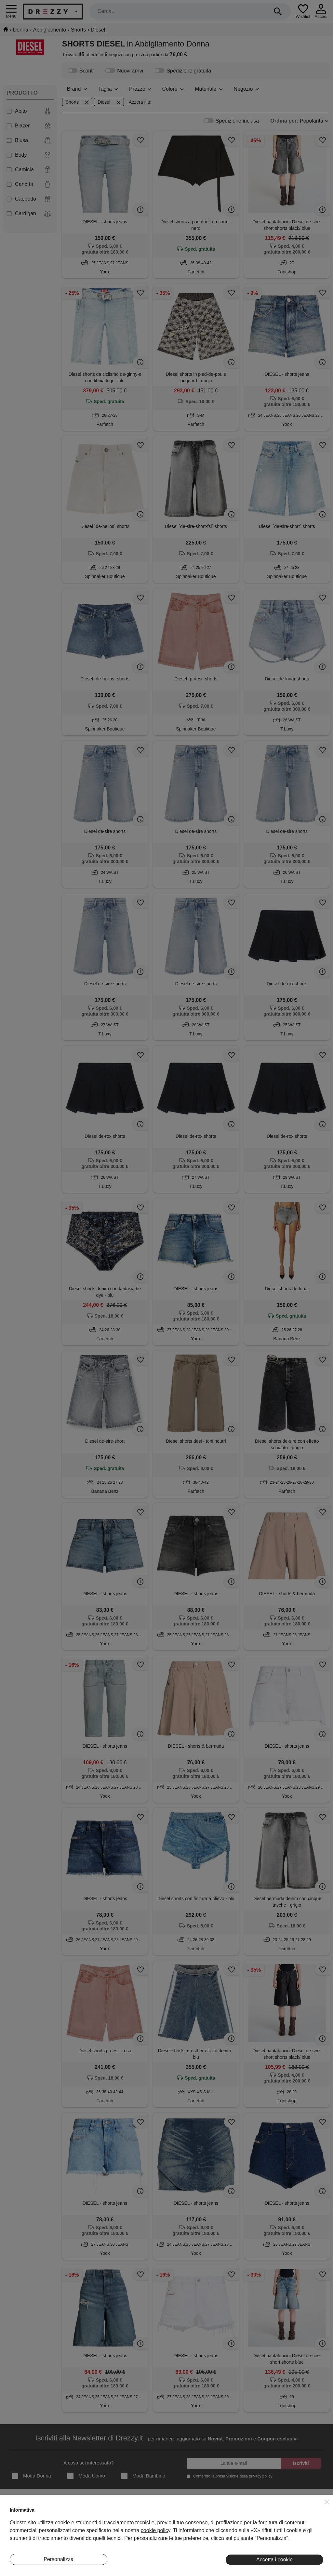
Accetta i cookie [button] (274, 2559)
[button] (326, 2502)
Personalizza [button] (58, 2559)
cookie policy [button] (155, 2530)
